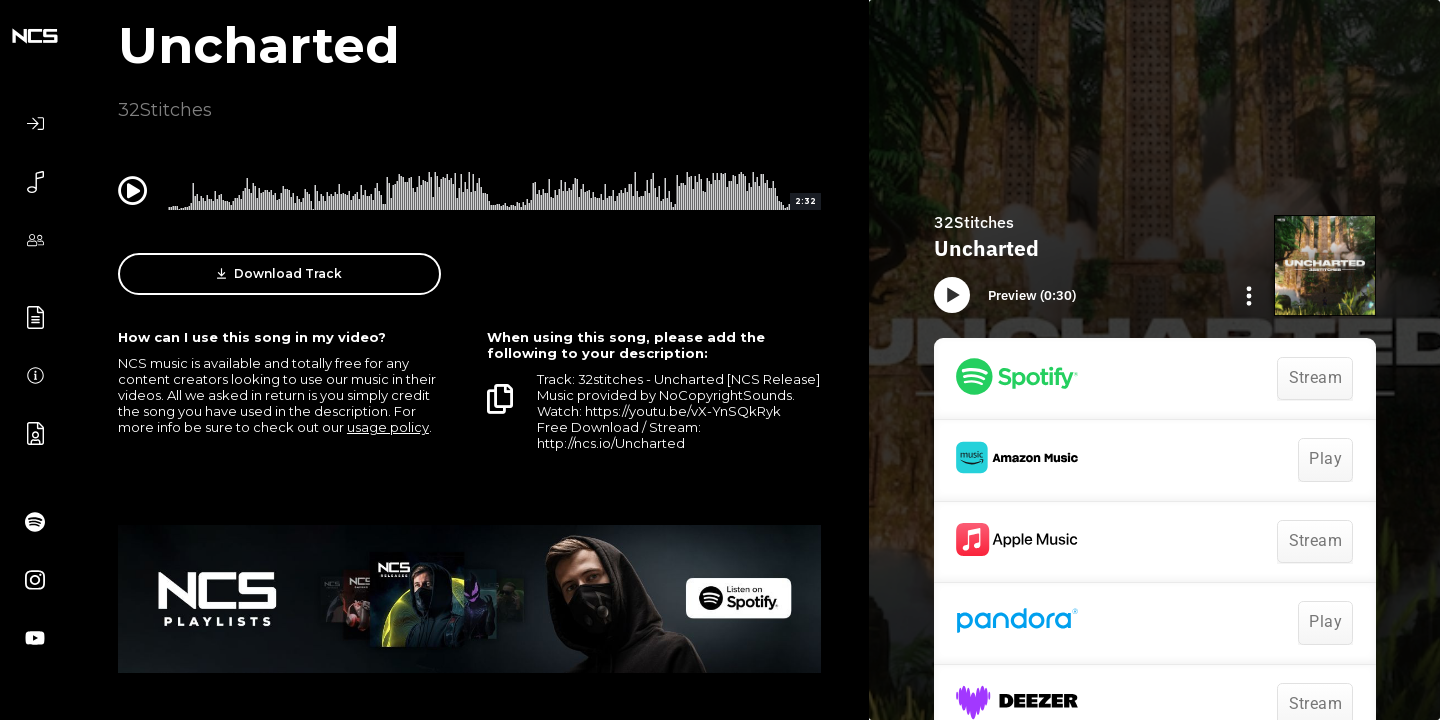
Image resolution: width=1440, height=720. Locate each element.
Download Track (279, 274)
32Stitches (165, 110)
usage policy (388, 427)
